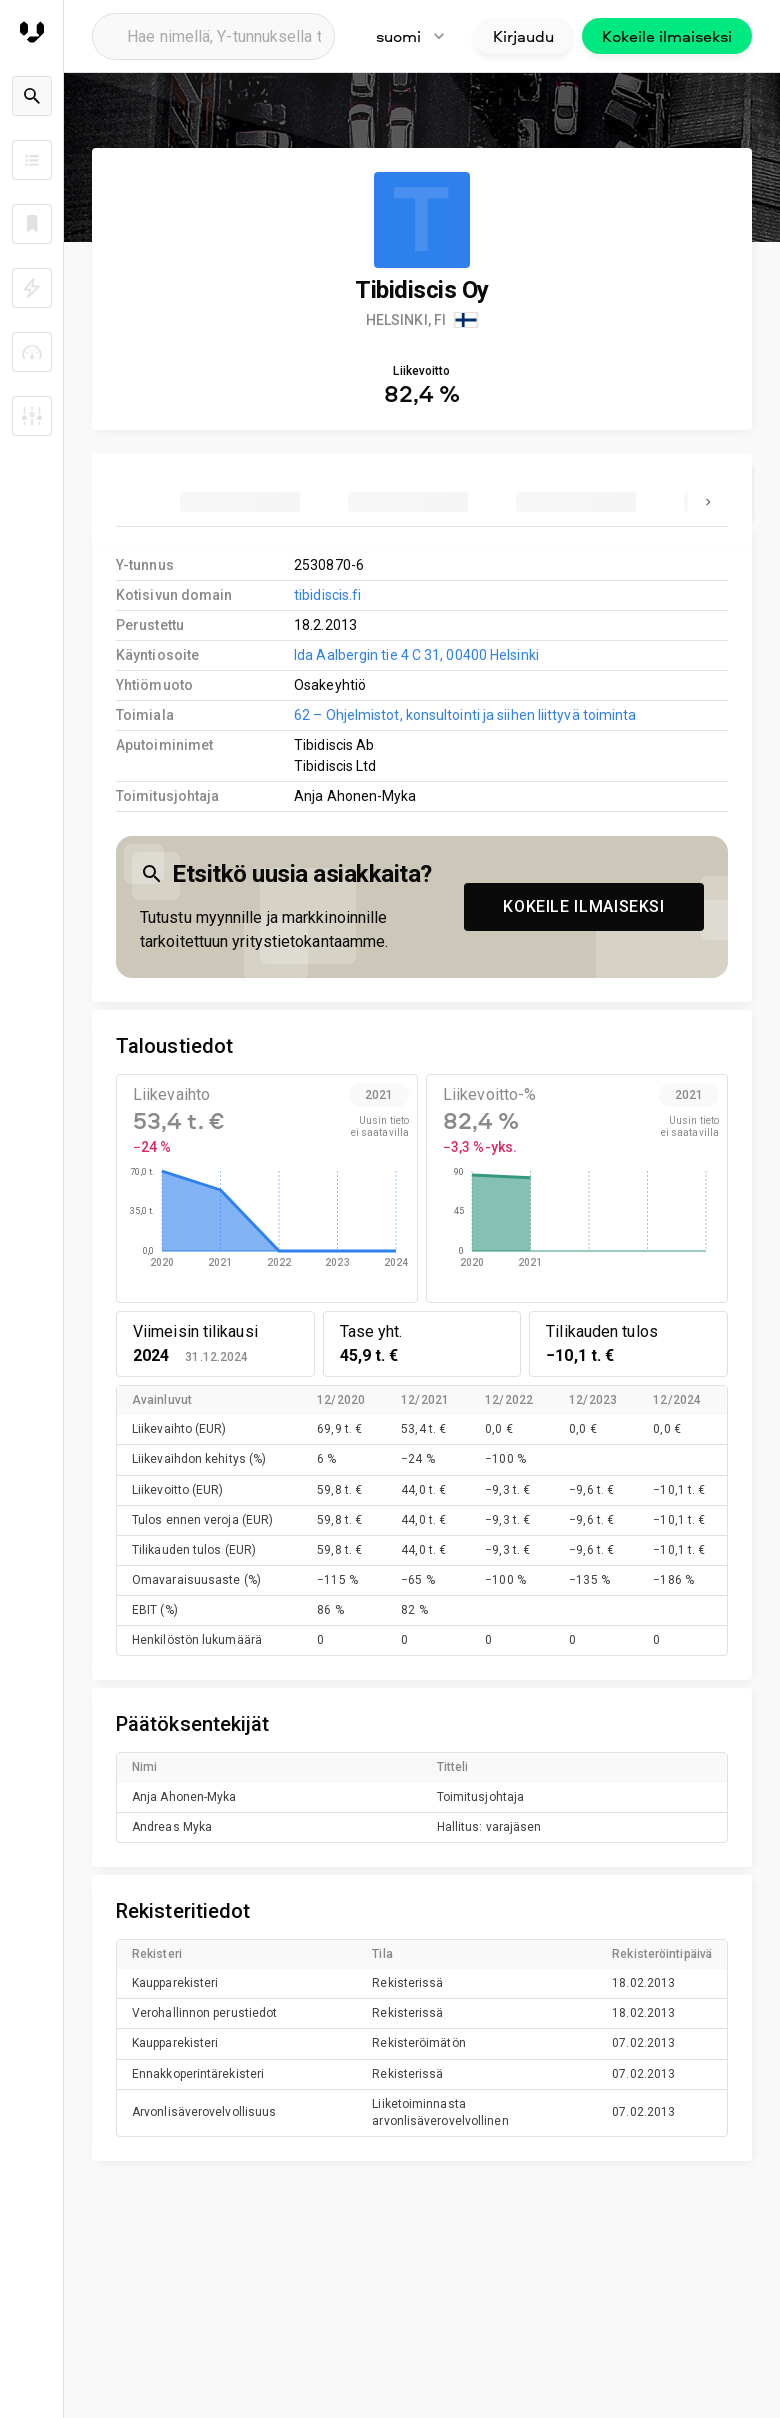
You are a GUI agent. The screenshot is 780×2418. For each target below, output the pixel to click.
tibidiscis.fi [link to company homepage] (327, 595)
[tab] (240, 502)
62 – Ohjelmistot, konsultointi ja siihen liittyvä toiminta (465, 715)
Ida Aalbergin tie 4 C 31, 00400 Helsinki (416, 655)
